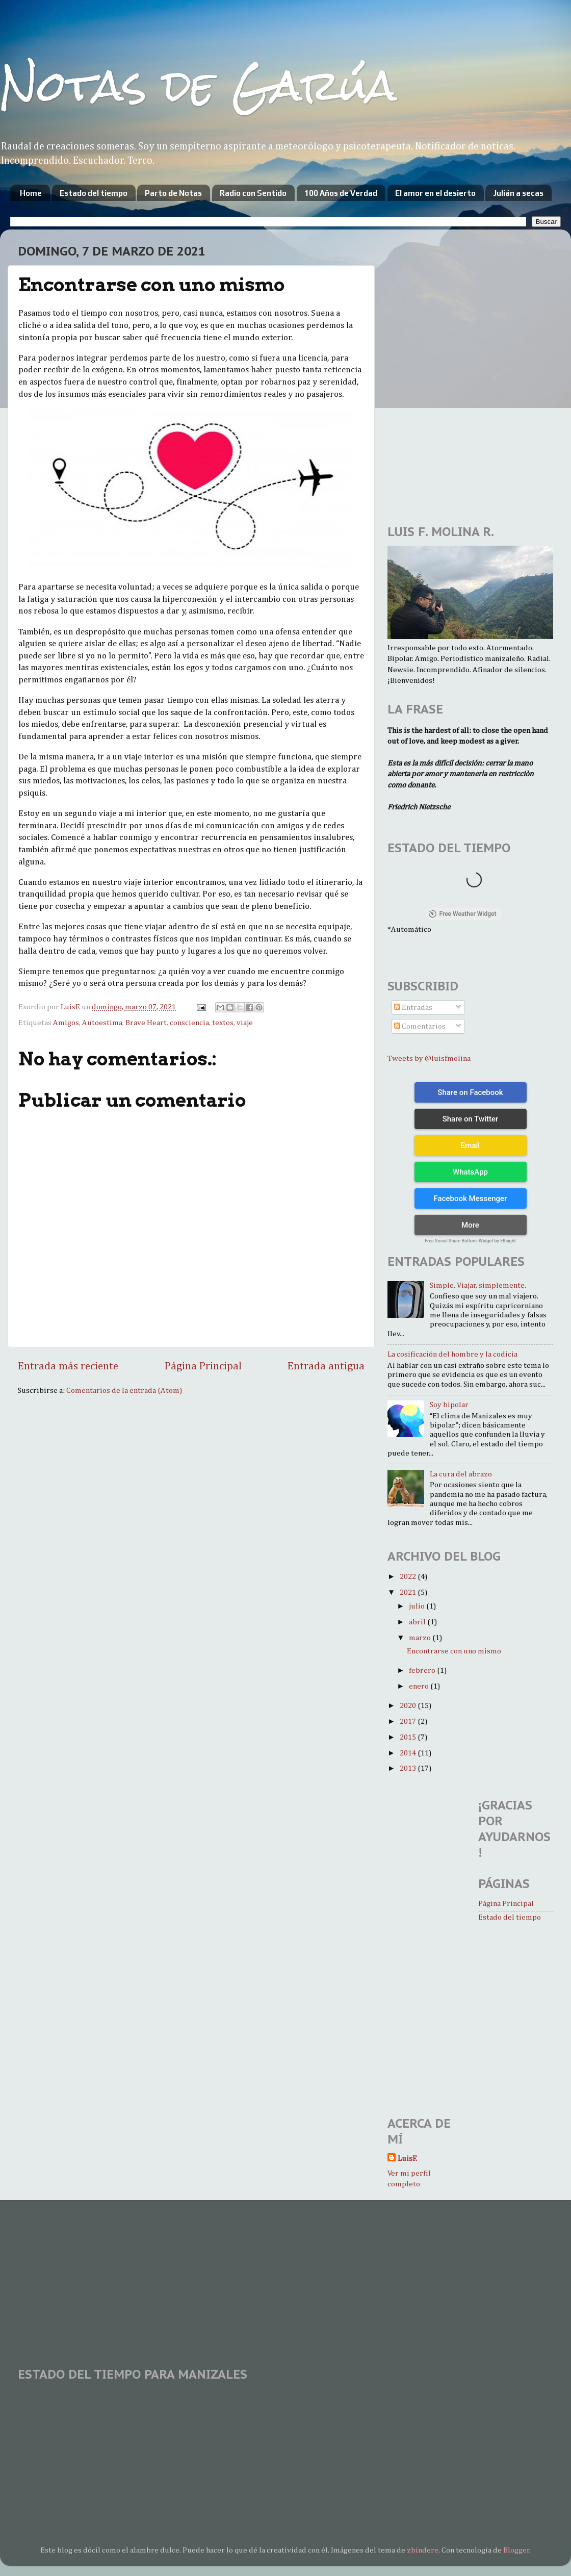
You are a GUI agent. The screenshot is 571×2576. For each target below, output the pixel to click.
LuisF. (407, 2158)
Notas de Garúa (198, 85)
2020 (409, 1706)
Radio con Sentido (253, 193)
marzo (420, 1638)
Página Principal (203, 1366)
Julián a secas (518, 193)
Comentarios (420, 1026)
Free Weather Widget (462, 914)
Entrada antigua (326, 1366)
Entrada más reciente (68, 1366)
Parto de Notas (173, 193)
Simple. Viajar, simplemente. (478, 1285)
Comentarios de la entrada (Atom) (124, 1390)
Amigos (66, 1023)
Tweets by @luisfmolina (429, 1058)
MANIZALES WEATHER (285, 2426)
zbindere (422, 2550)
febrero (423, 1670)
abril (418, 1622)
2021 (409, 1592)
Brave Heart (146, 1023)
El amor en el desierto (435, 193)
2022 (409, 1576)
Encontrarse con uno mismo (454, 1651)
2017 (409, 1721)
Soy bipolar (449, 1405)
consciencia (189, 1023)
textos (222, 1023)
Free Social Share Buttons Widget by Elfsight (470, 1240)
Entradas (413, 1007)
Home (31, 193)
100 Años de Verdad (340, 193)
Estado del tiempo (93, 193)
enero (419, 1686)
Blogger (516, 2550)
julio (417, 1606)
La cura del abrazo (461, 1474)
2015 (409, 1737)
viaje (245, 1023)
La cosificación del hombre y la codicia (452, 1354)
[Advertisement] (205, 2276)
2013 (409, 1768)
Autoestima (102, 1023)
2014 (409, 1753)
